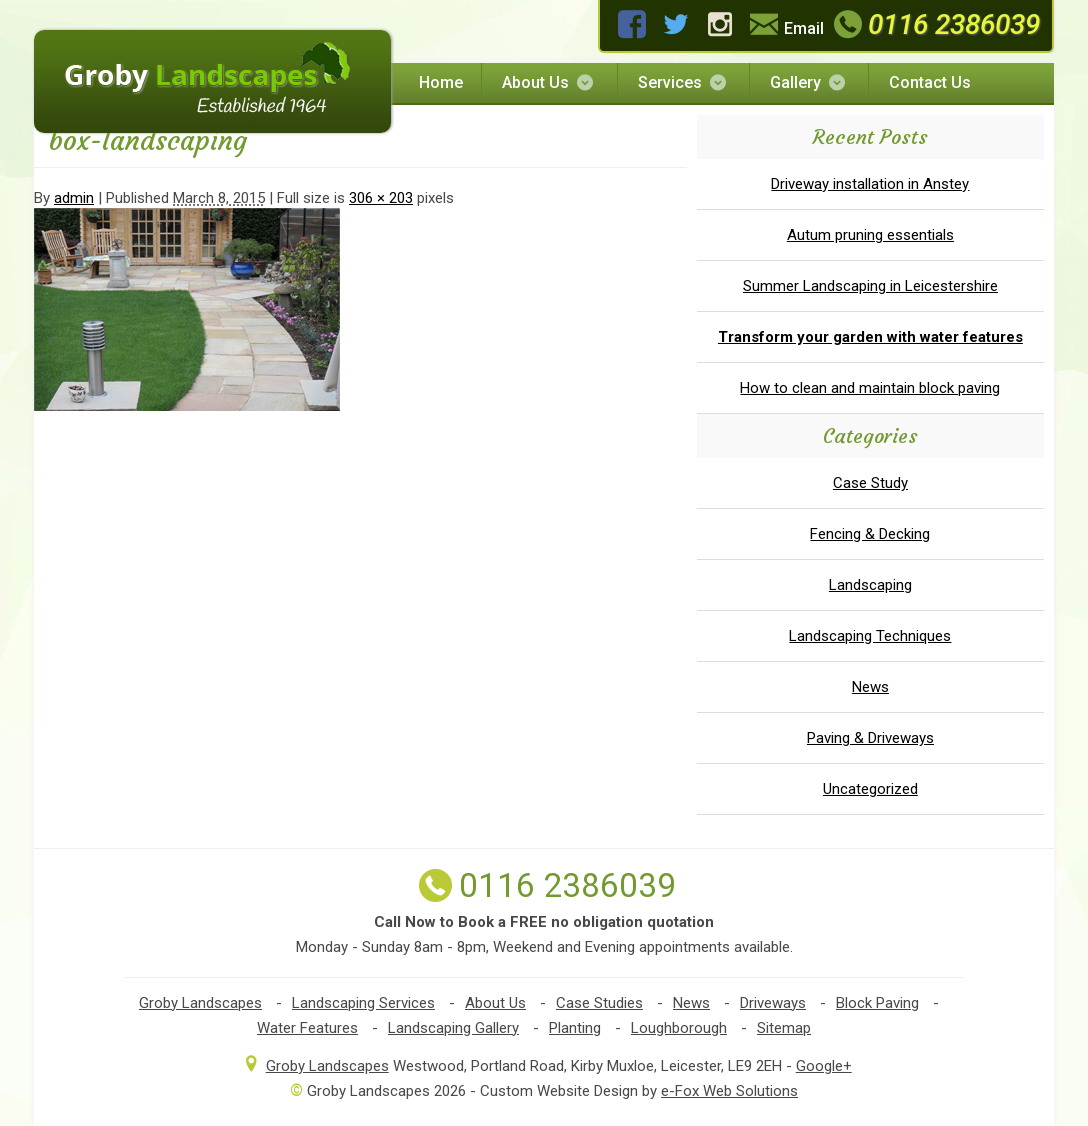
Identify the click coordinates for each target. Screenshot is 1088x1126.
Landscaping (870, 585)
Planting (575, 1028)
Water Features (307, 1028)
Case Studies (599, 1003)
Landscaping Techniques (870, 636)
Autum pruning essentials (870, 235)
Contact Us (930, 82)
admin (74, 198)
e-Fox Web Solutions (729, 1091)
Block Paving (877, 1003)
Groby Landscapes (200, 1003)
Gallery (809, 82)
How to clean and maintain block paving (870, 388)
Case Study (870, 483)
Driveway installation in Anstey (870, 184)
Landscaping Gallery (453, 1028)
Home (441, 82)
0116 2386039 (934, 24)
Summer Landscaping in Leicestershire (870, 286)
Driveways (773, 1003)
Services (683, 82)
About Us (549, 82)
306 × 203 (381, 198)
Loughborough (679, 1028)
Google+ (824, 1066)
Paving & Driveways (870, 738)
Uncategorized (870, 789)
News (870, 687)
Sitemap (784, 1028)
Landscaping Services (363, 1003)
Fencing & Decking (870, 534)
